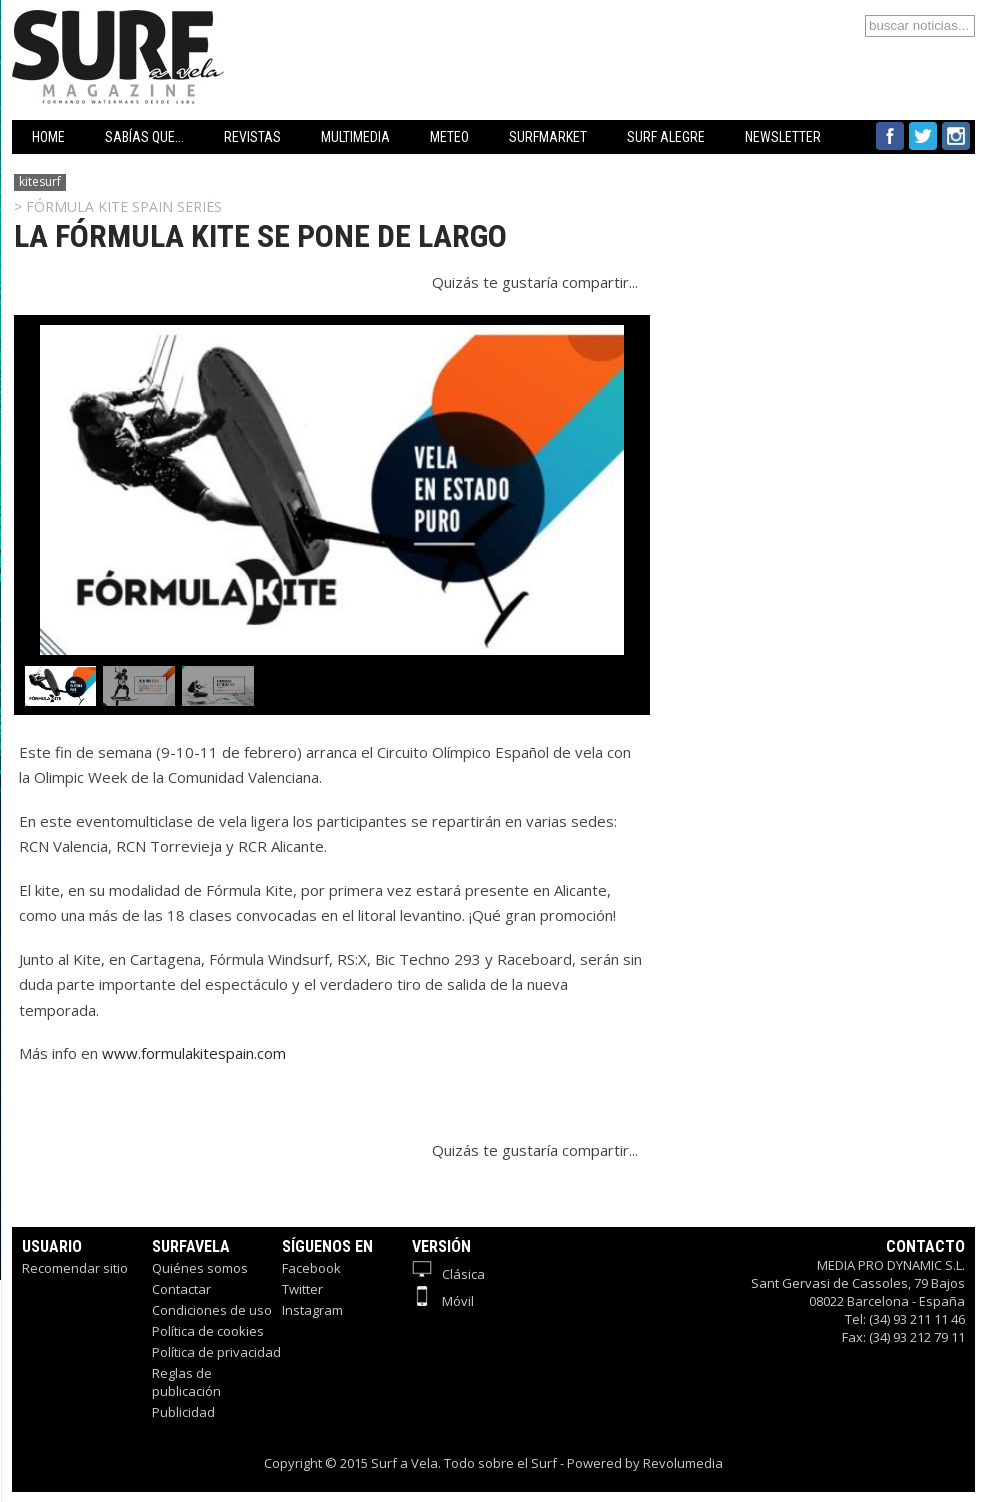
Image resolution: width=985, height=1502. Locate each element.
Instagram (312, 1310)
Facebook (311, 1268)
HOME (48, 137)
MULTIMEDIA (355, 137)
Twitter (302, 1289)
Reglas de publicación (186, 1382)
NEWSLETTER (783, 137)
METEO (449, 137)
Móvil (443, 1301)
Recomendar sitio (75, 1268)
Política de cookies (208, 1331)
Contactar (181, 1289)
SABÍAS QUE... (144, 137)
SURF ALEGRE (666, 137)
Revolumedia (683, 1463)
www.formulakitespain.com (194, 1053)
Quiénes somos (200, 1268)
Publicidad (183, 1412)
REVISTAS (252, 137)
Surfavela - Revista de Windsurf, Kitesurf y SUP (214, 27)
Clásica (448, 1274)
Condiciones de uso (212, 1310)
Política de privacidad (216, 1352)
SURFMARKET (548, 137)
